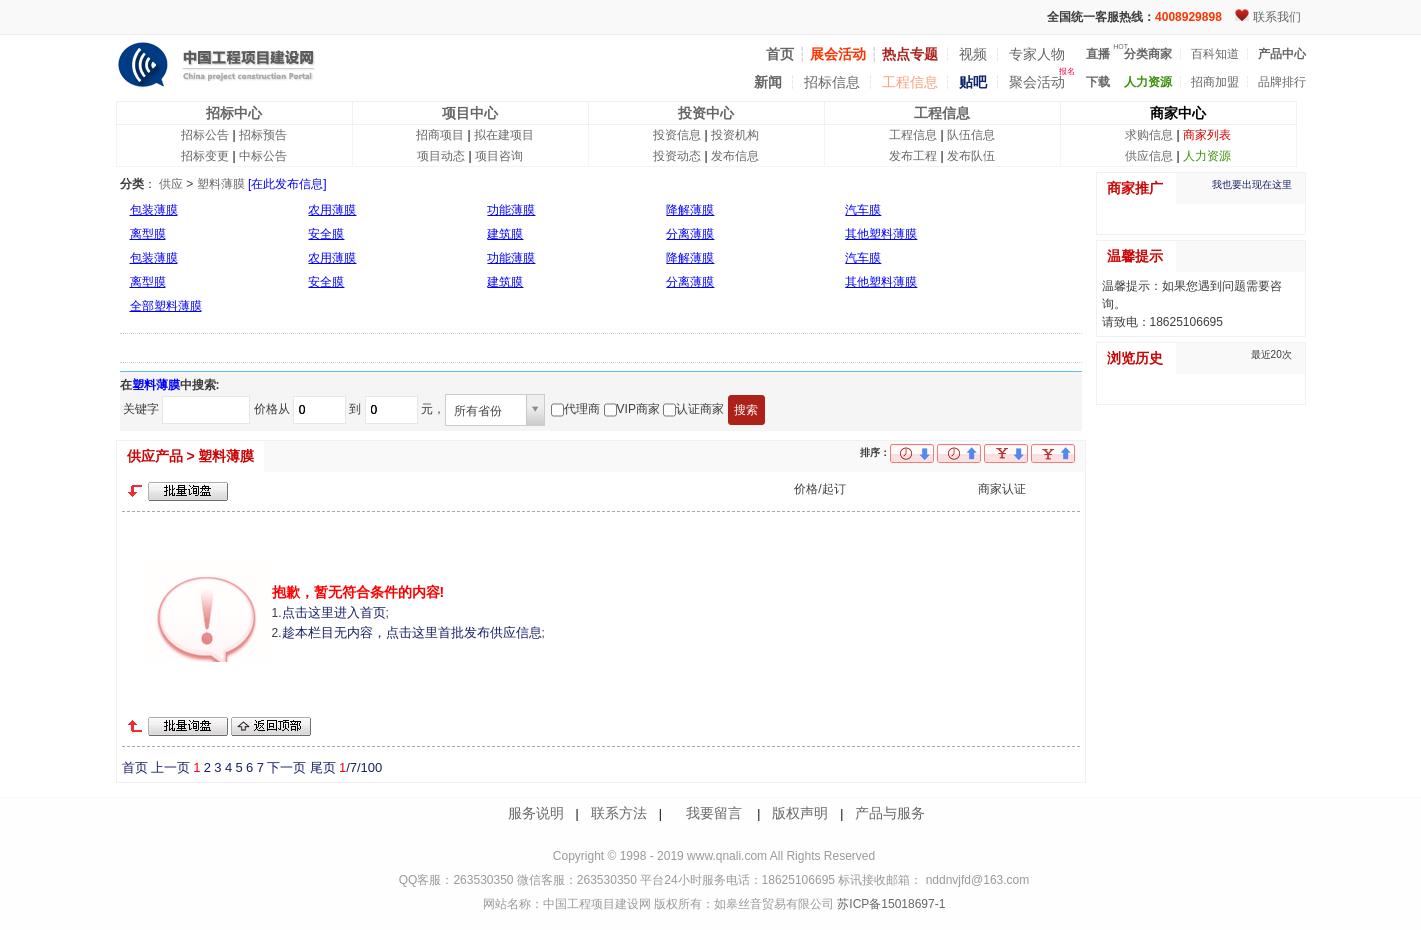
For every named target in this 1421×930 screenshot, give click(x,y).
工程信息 (910, 82)
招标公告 (205, 135)
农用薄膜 (332, 210)
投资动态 (677, 156)
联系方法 (619, 813)
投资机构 (735, 135)
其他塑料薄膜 (881, 234)
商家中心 (1178, 113)
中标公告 (263, 156)
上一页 (170, 767)
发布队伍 (971, 156)
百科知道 (1215, 54)
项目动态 (441, 156)
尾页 (323, 767)
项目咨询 (499, 156)
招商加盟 (1215, 82)
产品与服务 (890, 813)
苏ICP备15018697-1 (889, 904)
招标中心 (234, 113)
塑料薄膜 (221, 184)
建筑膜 (505, 234)
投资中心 (706, 113)
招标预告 (263, 135)
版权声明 (800, 813)
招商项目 (440, 135)
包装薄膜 (154, 210)
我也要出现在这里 (1252, 184)
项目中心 (470, 113)
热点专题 (910, 54)
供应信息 (1149, 156)
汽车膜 (863, 210)
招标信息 (832, 82)
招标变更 (205, 156)
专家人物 (1037, 54)
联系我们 (1277, 17)
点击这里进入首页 (334, 612)
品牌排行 (1282, 82)
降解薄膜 (690, 210)
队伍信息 (971, 135)
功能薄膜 (511, 210)
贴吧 (973, 82)
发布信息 (735, 156)
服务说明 (536, 813)
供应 (171, 184)
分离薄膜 (690, 234)
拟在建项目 (504, 135)
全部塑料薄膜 (166, 306)
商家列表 (1207, 135)
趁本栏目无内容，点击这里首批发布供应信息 (412, 632)
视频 (973, 54)
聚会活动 (1037, 82)
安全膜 (326, 234)
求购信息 (1149, 135)
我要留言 (714, 813)
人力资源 (1207, 156)
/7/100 (360, 767)
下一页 (286, 767)
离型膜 (148, 234)
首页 (135, 767)
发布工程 (913, 156)
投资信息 (677, 135)
